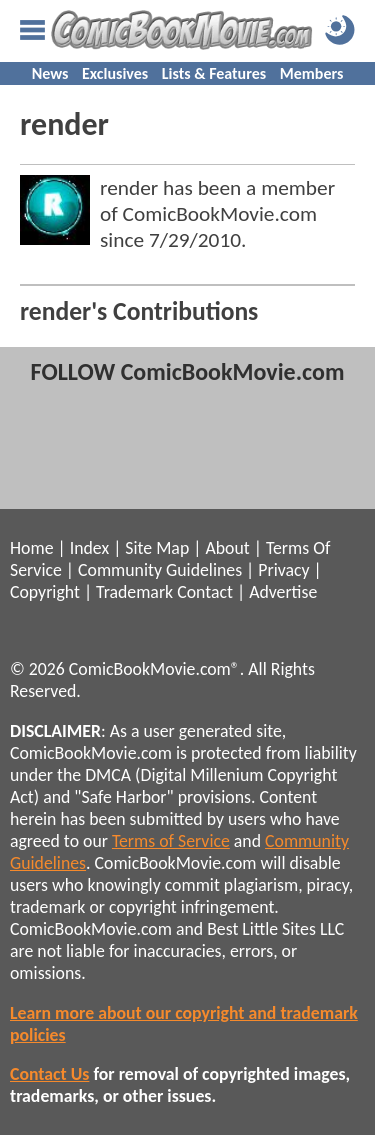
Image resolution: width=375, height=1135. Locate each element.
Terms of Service (171, 841)
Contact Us (49, 1074)
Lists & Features (214, 73)
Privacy (283, 570)
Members (312, 73)
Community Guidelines (160, 570)
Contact (205, 592)
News (50, 73)
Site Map (157, 548)
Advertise (283, 592)
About (227, 548)
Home (31, 548)
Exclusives (115, 73)
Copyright (45, 592)
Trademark (134, 592)
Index (89, 548)
